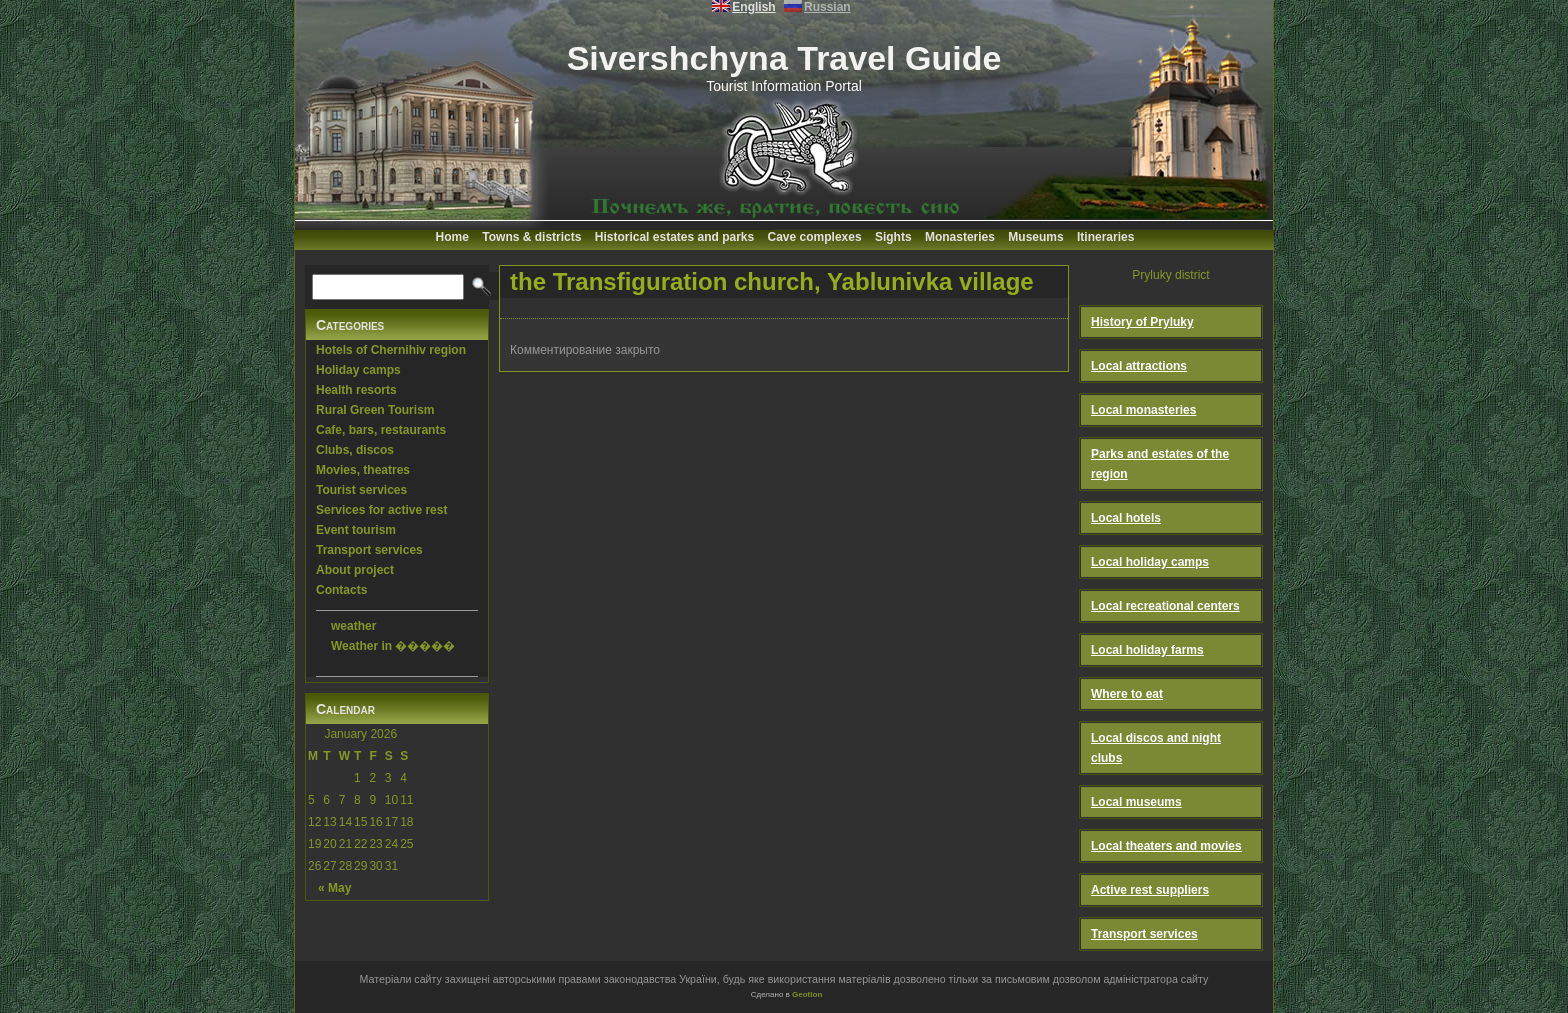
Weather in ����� (393, 646)
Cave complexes (815, 237)
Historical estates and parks (674, 237)
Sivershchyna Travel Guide (784, 58)
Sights (893, 237)
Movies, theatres (363, 470)
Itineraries (1105, 237)
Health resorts (356, 390)
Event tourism (356, 530)
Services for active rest (381, 510)
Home (452, 237)
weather (353, 626)
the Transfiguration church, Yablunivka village (772, 281)
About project (355, 570)
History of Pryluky (1142, 322)
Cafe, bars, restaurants (381, 430)
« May (334, 888)
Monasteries (960, 237)
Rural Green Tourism (375, 410)
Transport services (369, 550)
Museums (1035, 237)
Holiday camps (358, 370)
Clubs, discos (355, 450)
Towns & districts (531, 237)
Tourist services (361, 490)
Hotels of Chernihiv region (391, 350)
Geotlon (807, 994)
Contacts (341, 590)
